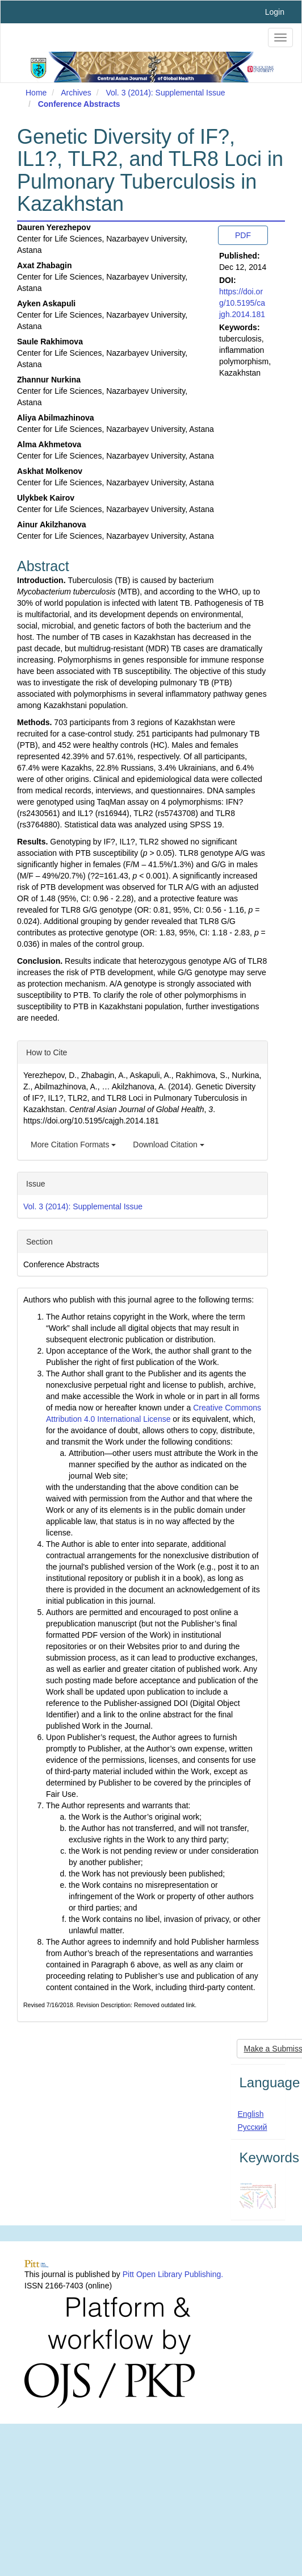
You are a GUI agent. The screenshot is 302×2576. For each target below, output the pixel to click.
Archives (76, 92)
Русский (252, 2127)
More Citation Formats (73, 1144)
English (251, 2114)
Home (36, 92)
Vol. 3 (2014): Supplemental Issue (165, 92)
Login (274, 11)
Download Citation (168, 1144)
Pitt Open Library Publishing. (173, 2274)
